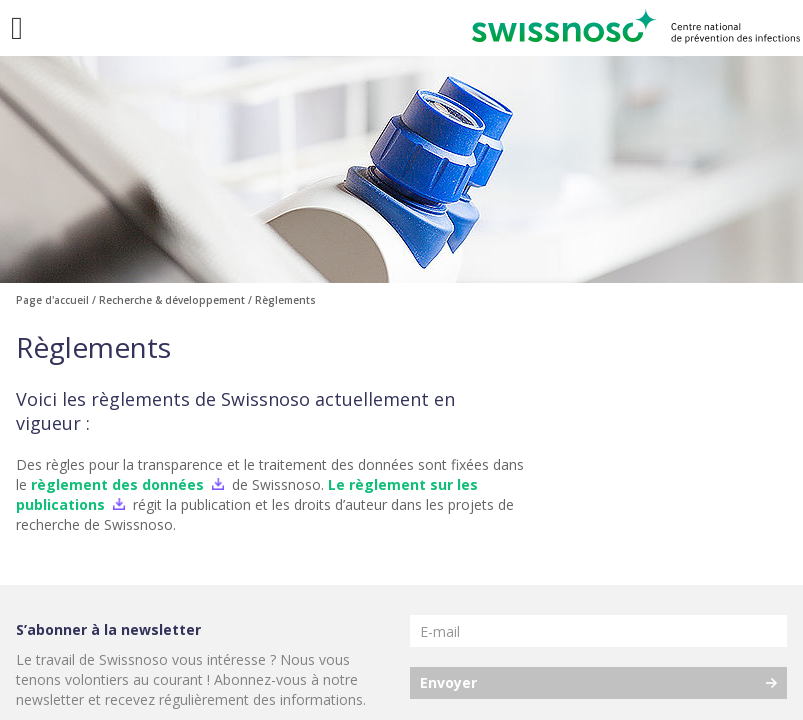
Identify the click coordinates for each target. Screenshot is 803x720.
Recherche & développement (172, 300)
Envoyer (448, 682)
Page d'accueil (52, 300)
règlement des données (117, 484)
